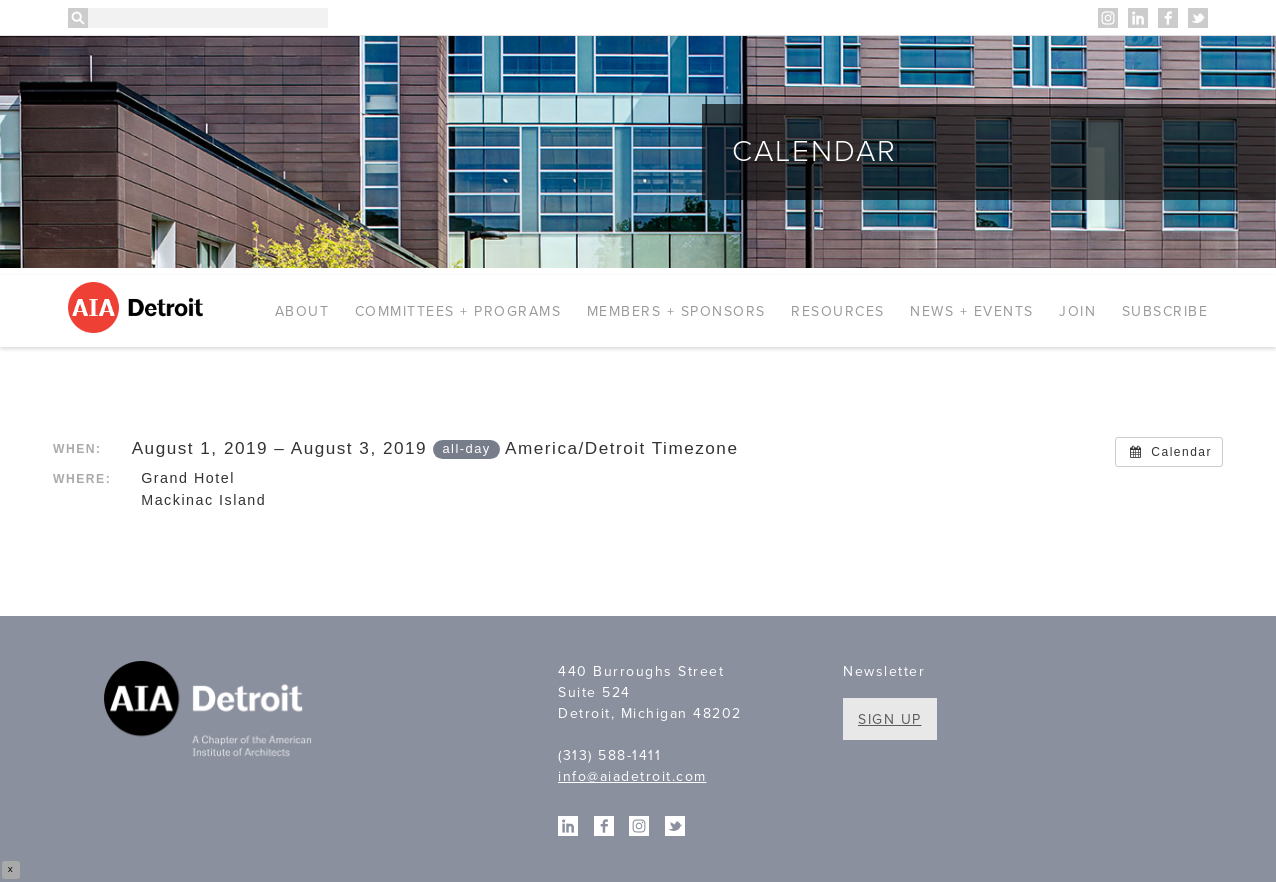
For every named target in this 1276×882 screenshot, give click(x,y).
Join (1077, 311)
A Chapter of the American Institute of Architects (210, 712)
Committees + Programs (458, 311)
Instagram (1108, 18)
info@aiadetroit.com (632, 776)
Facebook (1168, 18)
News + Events (972, 311)
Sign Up (890, 719)
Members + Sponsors (676, 311)
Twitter (1198, 18)
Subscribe (1165, 311)
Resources (838, 311)
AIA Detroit (138, 307)
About (302, 311)
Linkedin (1138, 18)
